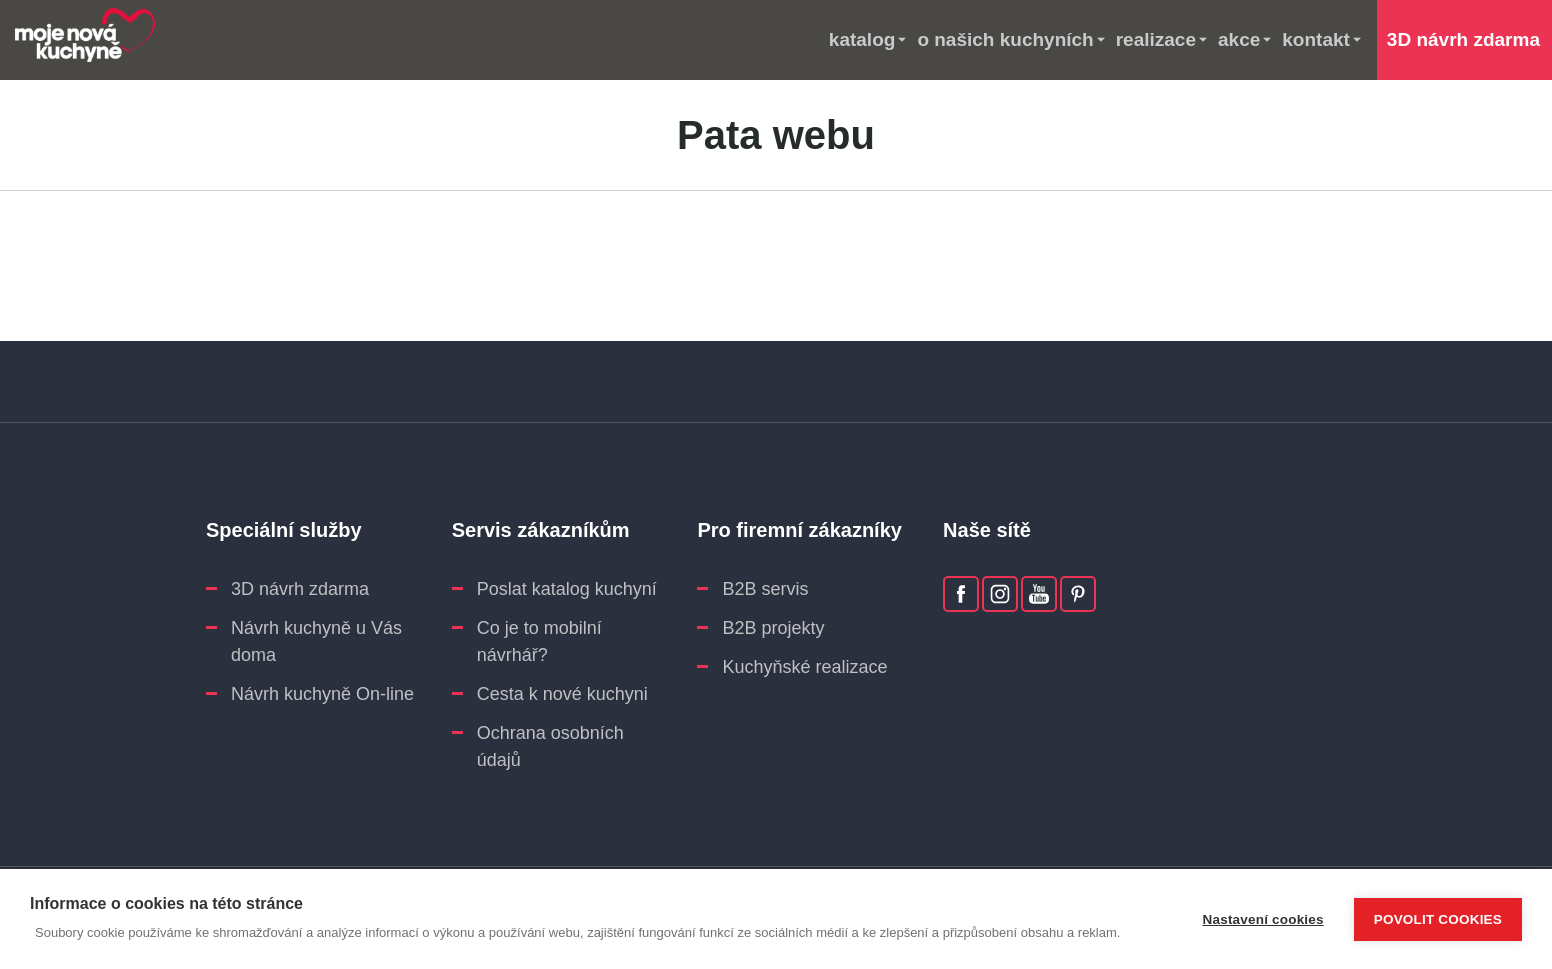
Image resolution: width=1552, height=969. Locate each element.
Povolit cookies (1438, 919)
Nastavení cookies (1263, 919)
